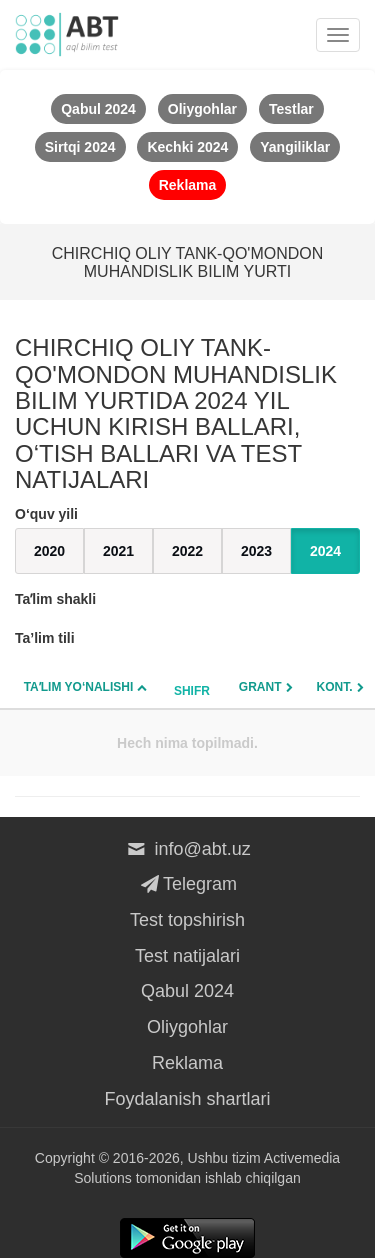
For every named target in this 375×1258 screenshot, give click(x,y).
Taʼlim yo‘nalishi (79, 687)
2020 (49, 551)
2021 (118, 551)
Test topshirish (187, 920)
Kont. (335, 687)
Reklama (187, 1063)
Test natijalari (187, 956)
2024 (325, 551)
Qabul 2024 (187, 991)
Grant (260, 687)
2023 (256, 551)
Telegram (187, 884)
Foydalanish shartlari (187, 1099)
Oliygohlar (187, 1027)
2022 (187, 551)
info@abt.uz (187, 849)
